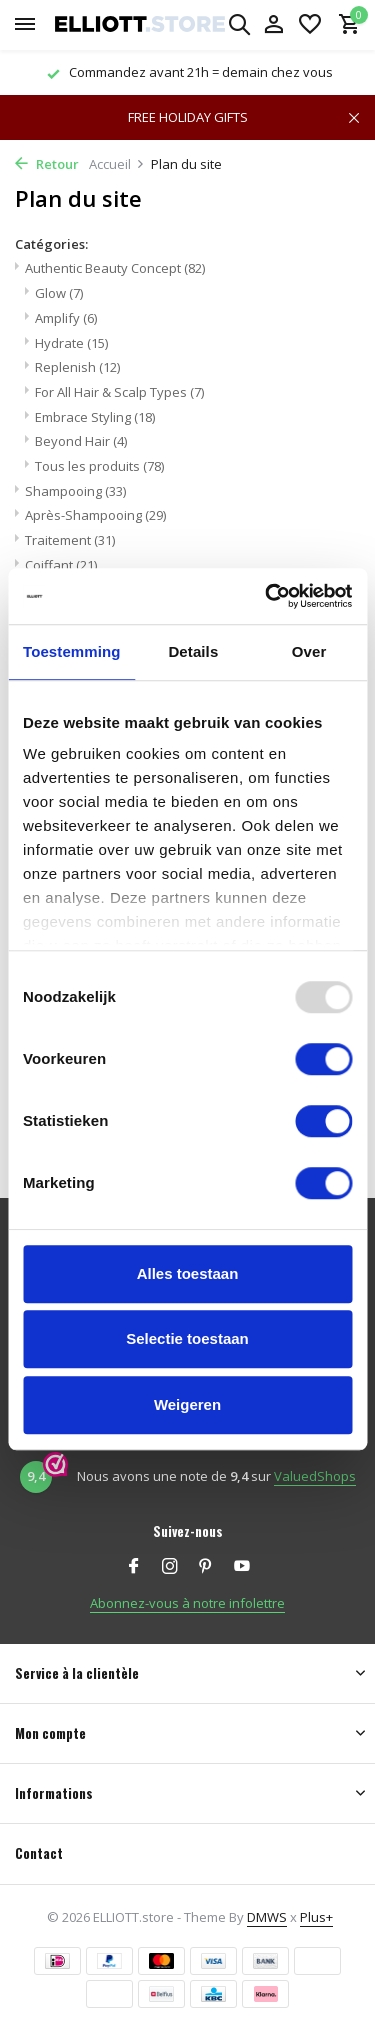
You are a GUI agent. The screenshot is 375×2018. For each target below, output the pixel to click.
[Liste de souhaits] (310, 25)
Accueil (117, 164)
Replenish (77, 367)
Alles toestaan (188, 1273)
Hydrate (71, 343)
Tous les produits (99, 466)
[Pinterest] (206, 1567)
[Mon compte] (273, 25)
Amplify (66, 318)
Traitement (70, 540)
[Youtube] (242, 1567)
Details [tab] (193, 651)
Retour (47, 164)
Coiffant (61, 565)
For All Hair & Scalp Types (119, 392)
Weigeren (187, 1404)
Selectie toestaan (187, 1338)
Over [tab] (309, 651)
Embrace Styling (95, 417)
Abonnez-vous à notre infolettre (187, 1603)
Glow (59, 293)
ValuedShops (315, 1476)
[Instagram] (170, 1567)
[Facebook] (134, 1567)
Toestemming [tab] (72, 651)
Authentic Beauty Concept (115, 268)
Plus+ (316, 1917)
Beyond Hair (81, 441)
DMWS (267, 1917)
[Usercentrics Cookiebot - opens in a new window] (267, 596)
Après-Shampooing (95, 515)
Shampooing (75, 491)
